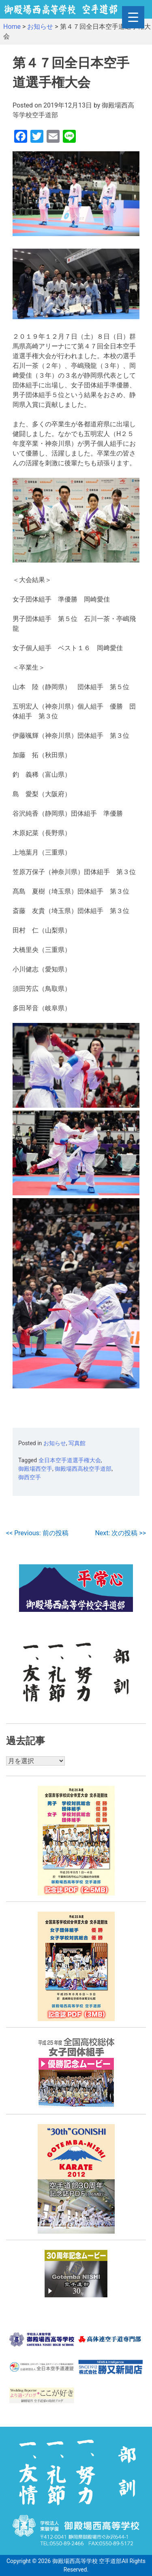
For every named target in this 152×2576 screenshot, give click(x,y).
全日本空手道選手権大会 (70, 1460)
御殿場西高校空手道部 (83, 1468)
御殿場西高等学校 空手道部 (87, 2561)
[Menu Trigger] (133, 17)
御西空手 (29, 1477)
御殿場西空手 (35, 1468)
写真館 (77, 1443)
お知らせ (54, 1443)
